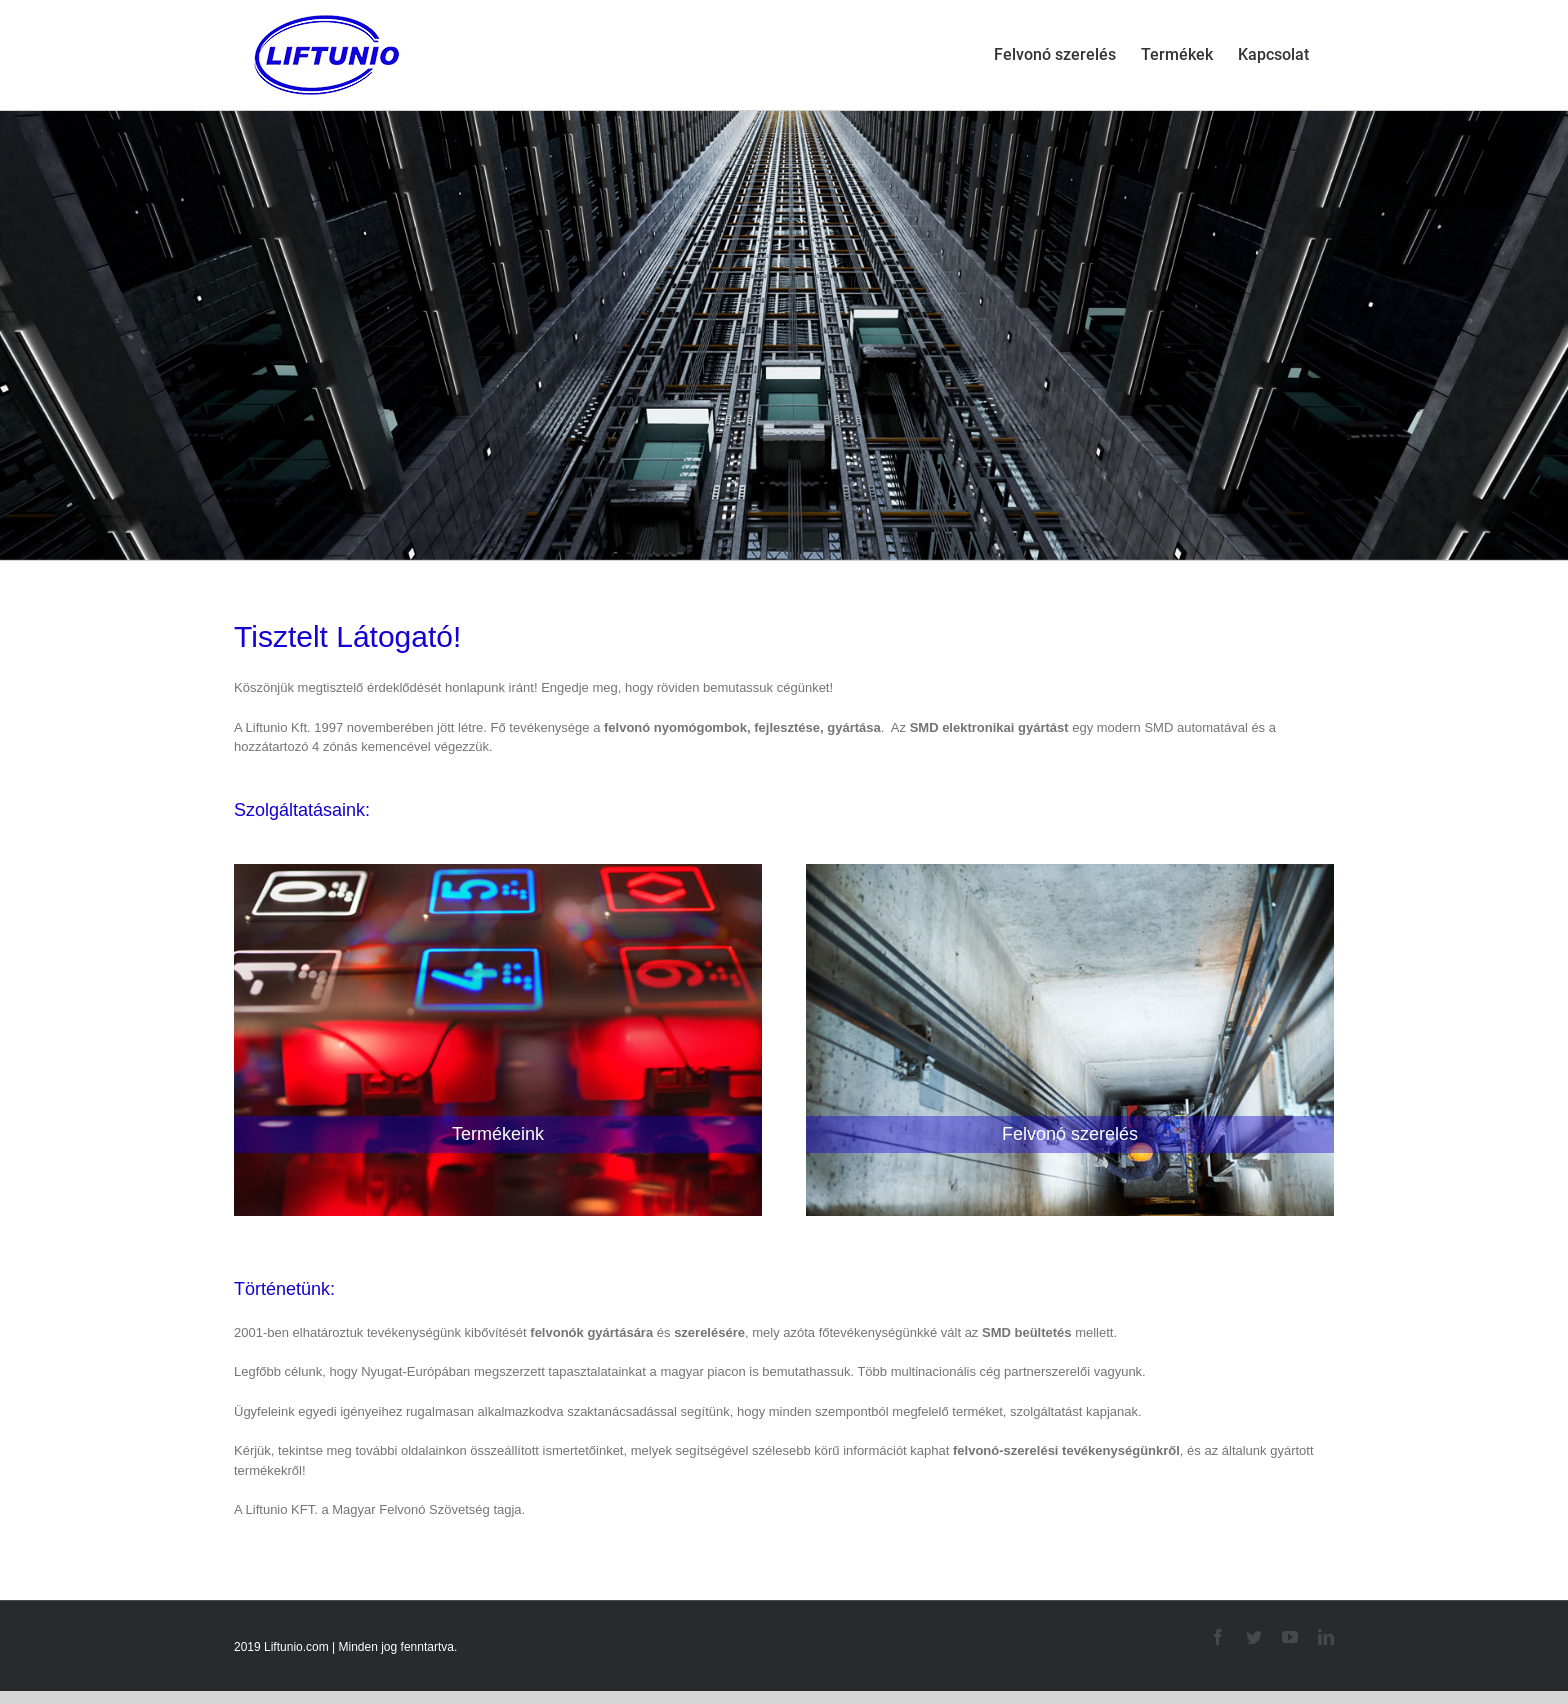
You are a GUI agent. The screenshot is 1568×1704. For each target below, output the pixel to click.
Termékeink (498, 1134)
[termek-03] (498, 853)
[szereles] (1070, 853)
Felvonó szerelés (1070, 1134)
